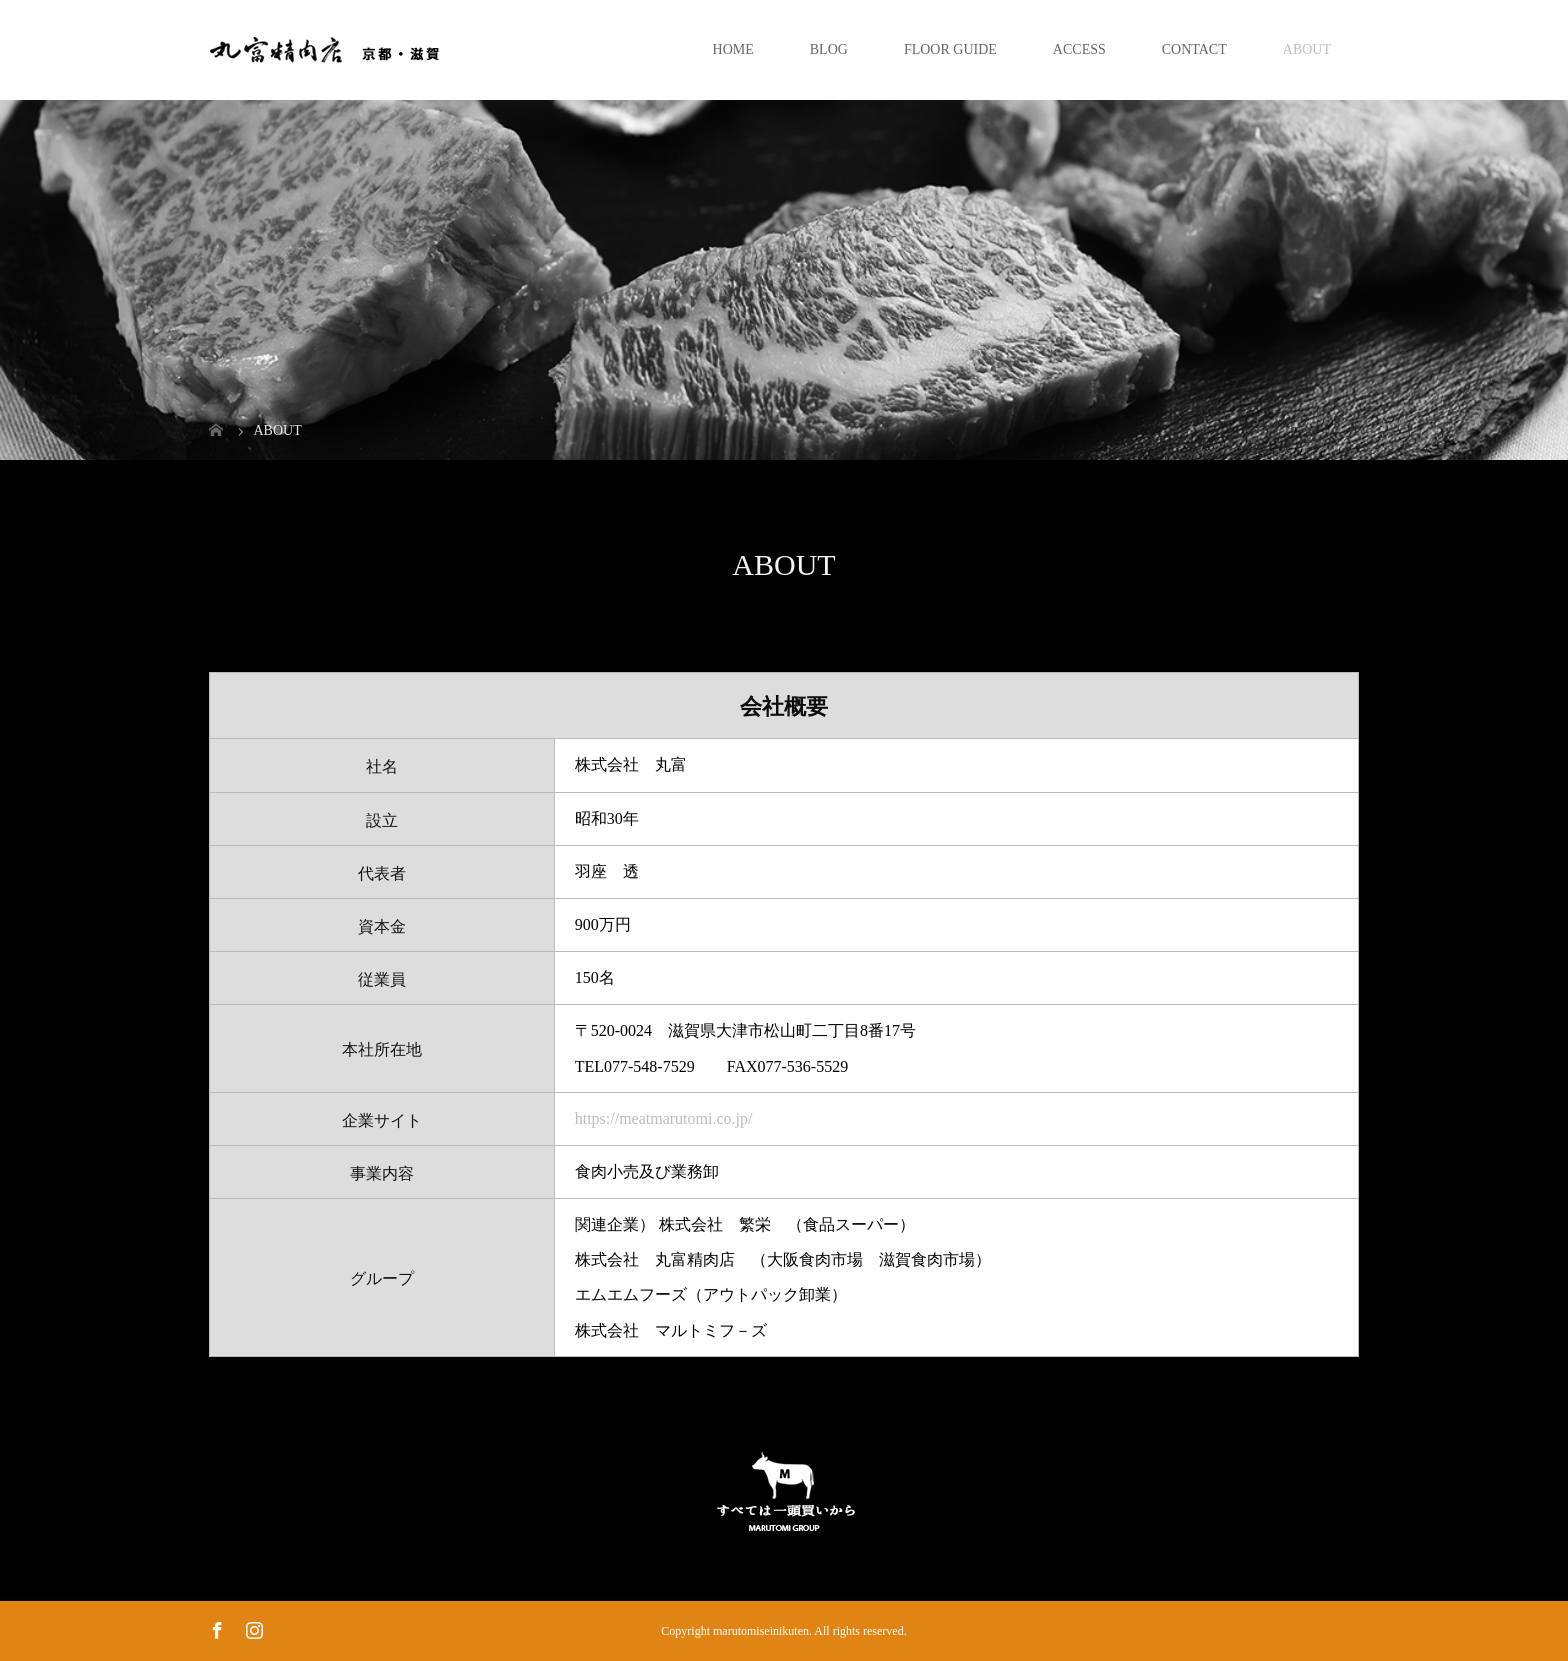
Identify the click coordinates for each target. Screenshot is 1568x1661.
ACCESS (1079, 49)
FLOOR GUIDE (950, 49)
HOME (733, 49)
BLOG (829, 49)
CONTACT (1194, 49)
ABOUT (1307, 49)
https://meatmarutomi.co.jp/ (664, 1118)
